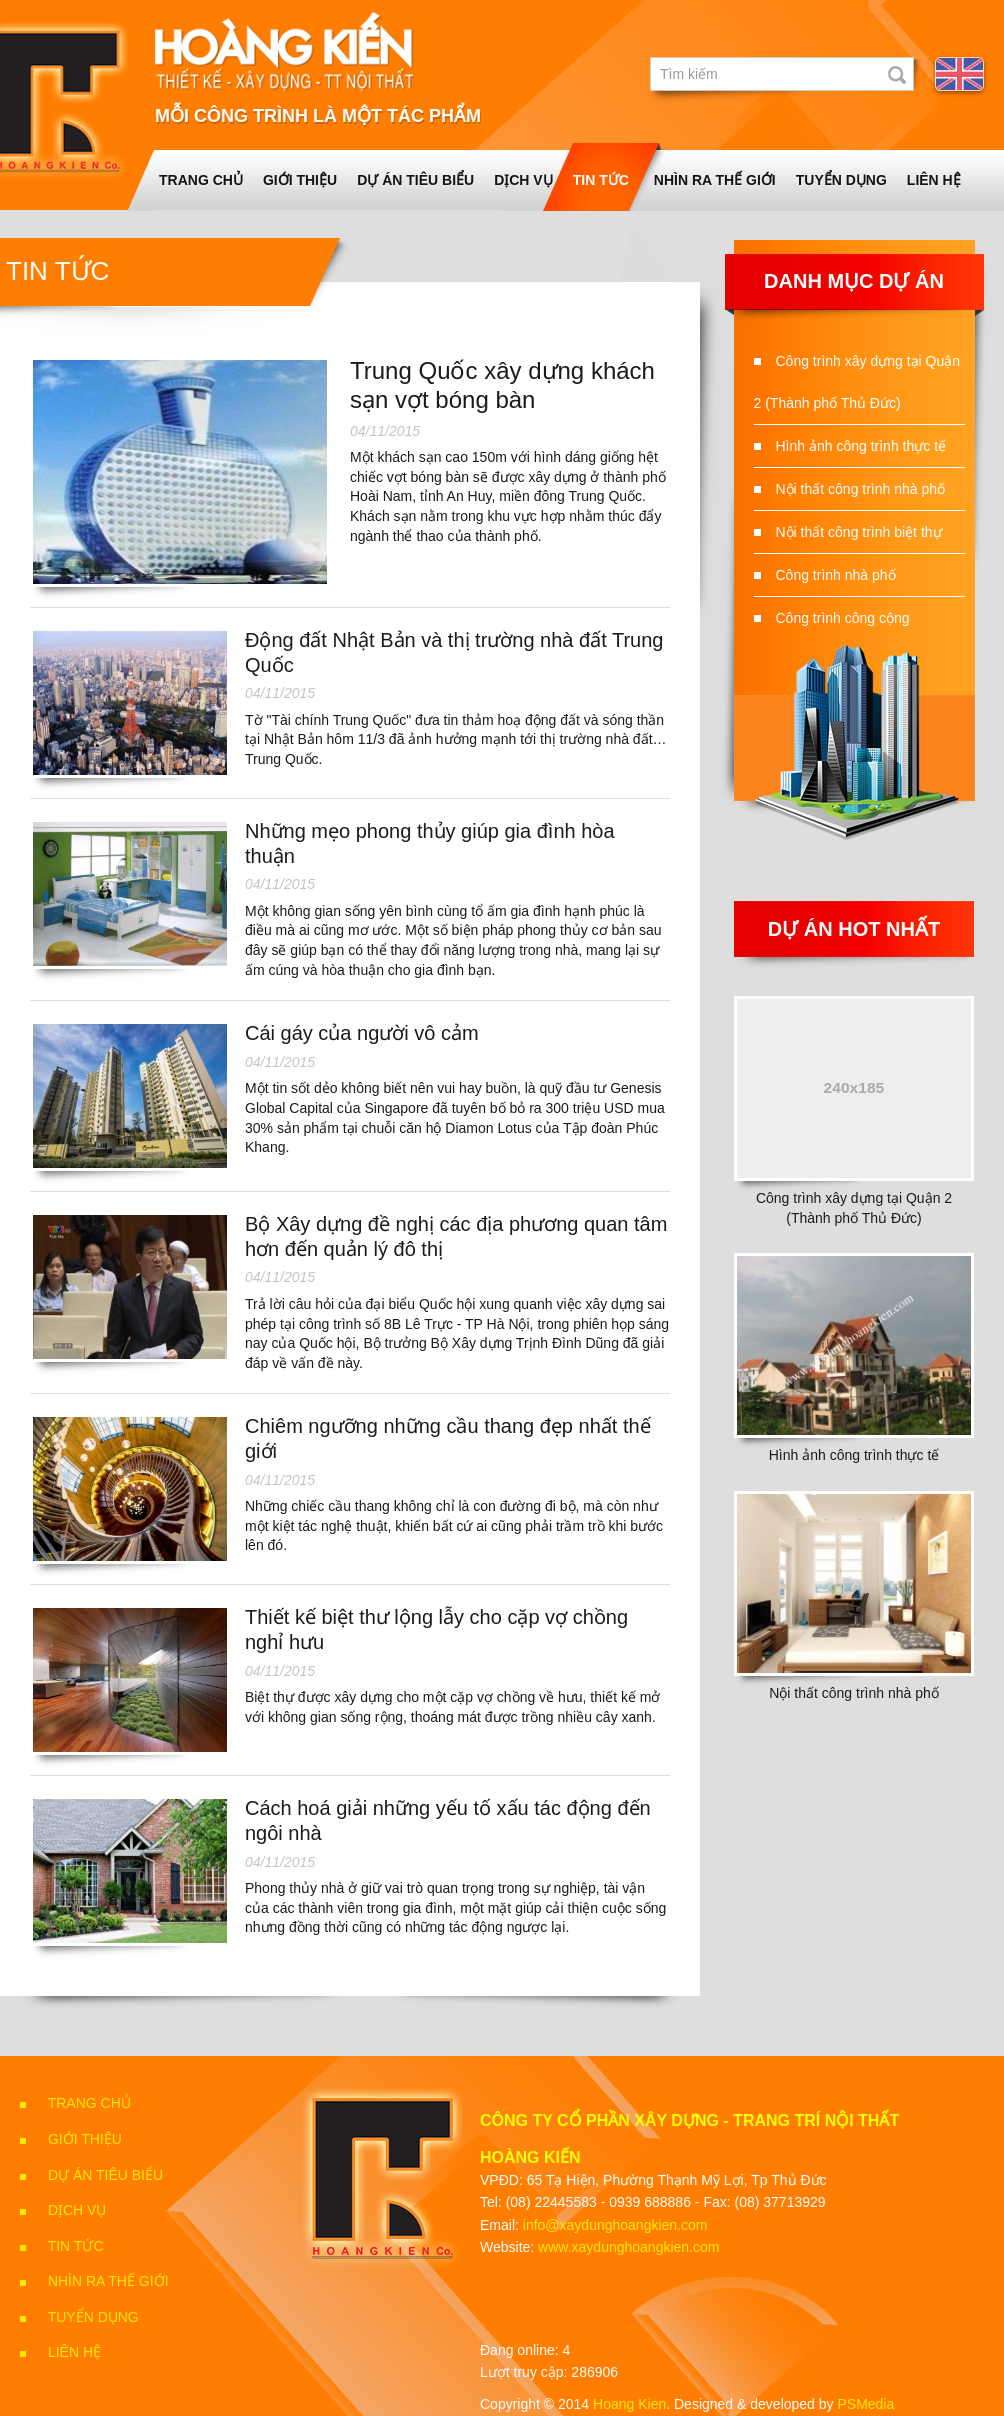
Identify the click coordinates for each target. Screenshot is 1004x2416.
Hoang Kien (629, 2404)
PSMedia (865, 2404)
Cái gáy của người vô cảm (362, 1033)
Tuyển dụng (841, 180)
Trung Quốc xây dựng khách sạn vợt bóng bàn (502, 385)
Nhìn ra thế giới (715, 180)
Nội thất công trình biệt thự (859, 532)
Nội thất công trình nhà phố (861, 489)
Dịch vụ (523, 180)
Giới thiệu (300, 180)
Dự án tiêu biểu (415, 180)
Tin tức (601, 180)
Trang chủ (201, 180)
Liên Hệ (934, 180)
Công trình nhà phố (836, 575)
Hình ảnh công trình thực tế (861, 446)
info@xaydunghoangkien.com (615, 2225)
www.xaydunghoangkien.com (628, 2247)
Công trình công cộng (843, 618)
